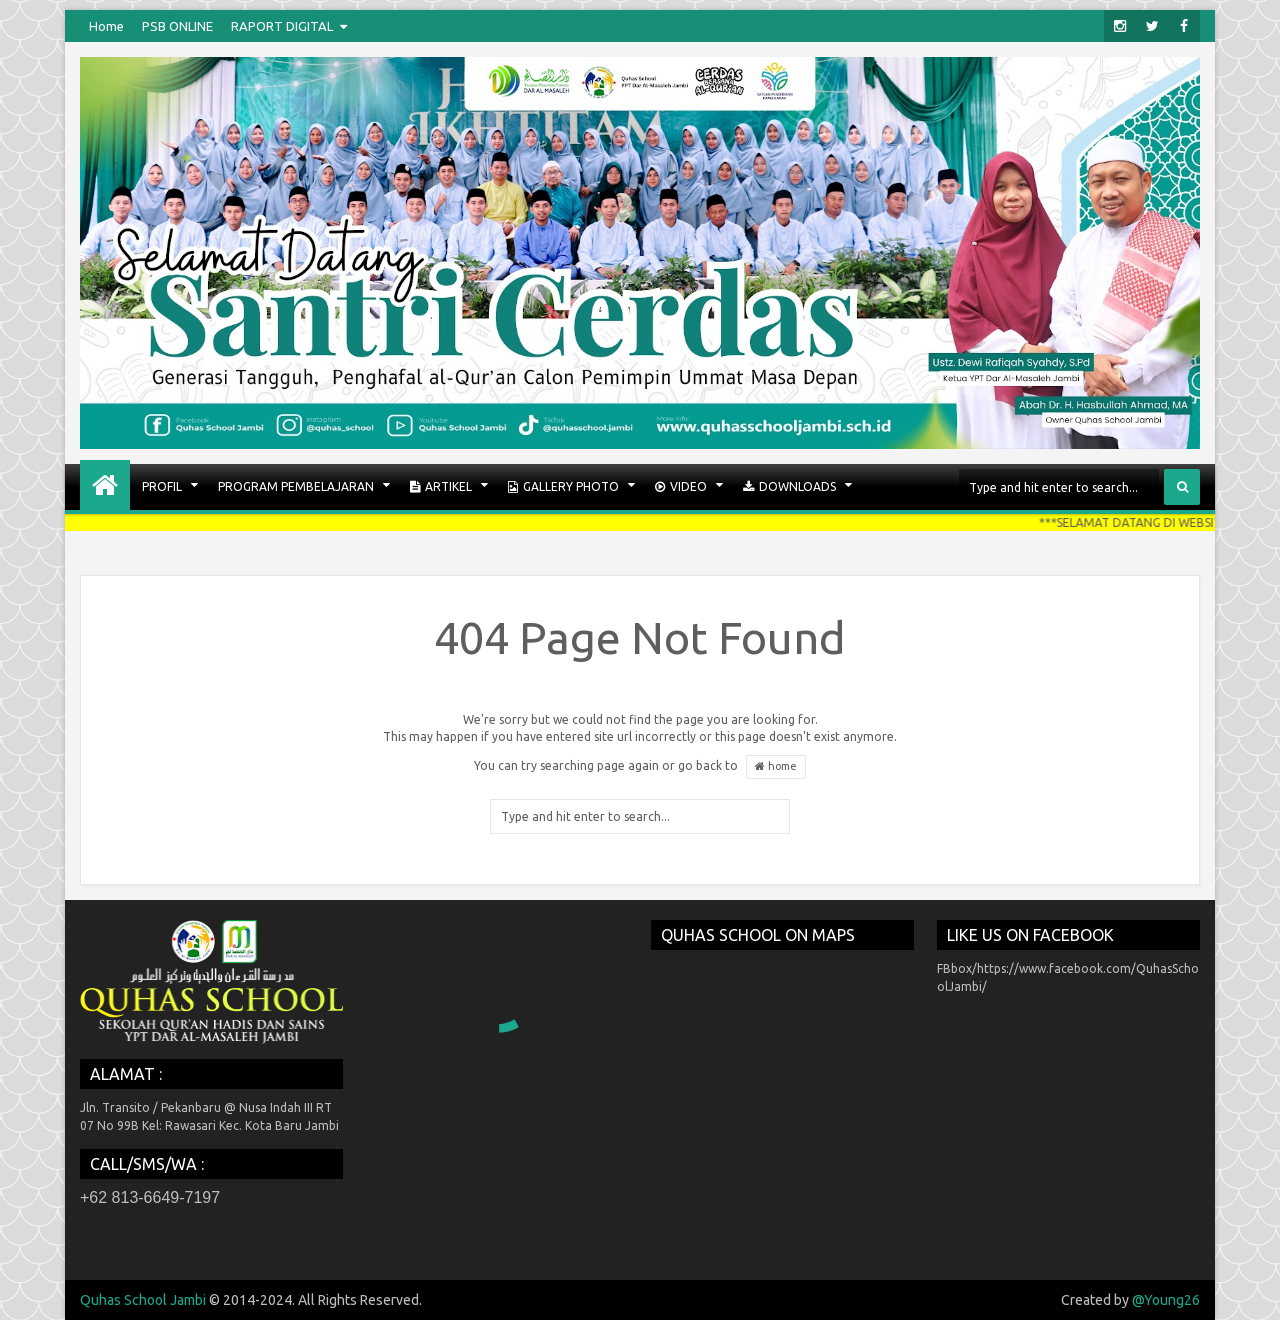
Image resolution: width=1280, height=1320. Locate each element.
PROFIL (162, 486)
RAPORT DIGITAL (282, 26)
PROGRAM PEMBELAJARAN (296, 486)
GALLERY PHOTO (563, 487)
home (776, 766)
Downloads (789, 487)
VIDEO (681, 487)
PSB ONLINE (177, 26)
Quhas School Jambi (143, 1300)
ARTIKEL (441, 487)
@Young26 (1166, 1300)
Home (106, 26)
